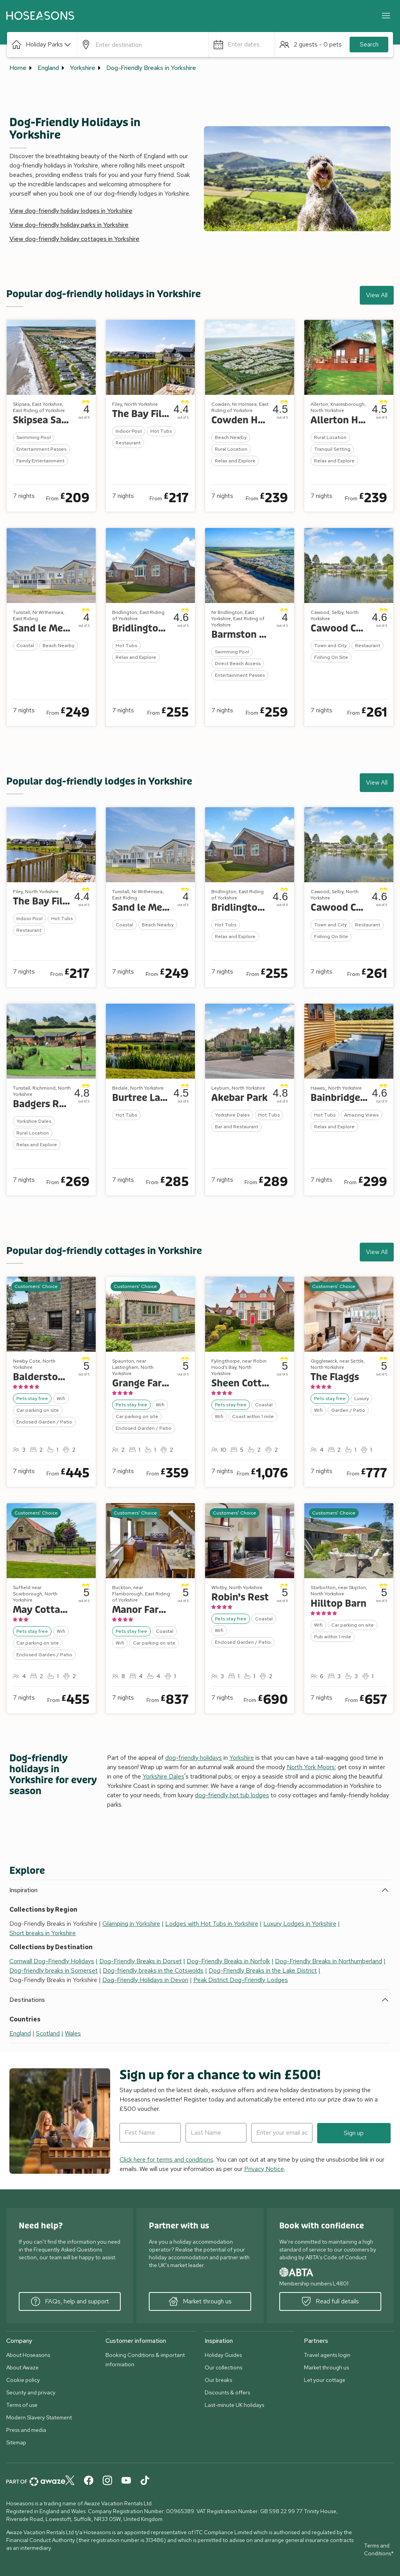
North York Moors (311, 1767)
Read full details (330, 2301)
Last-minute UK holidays (234, 2404)
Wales (73, 2033)
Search (369, 44)
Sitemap (16, 2442)
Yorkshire (82, 68)
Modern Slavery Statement (39, 2417)
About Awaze (22, 2367)
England (48, 68)
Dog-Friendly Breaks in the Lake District (263, 1970)
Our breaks (218, 2379)
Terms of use (22, 2404)
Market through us (200, 2301)
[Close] (386, 15)
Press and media (26, 2429)
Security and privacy (30, 2392)
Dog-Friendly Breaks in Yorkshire (151, 68)
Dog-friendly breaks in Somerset (53, 1970)
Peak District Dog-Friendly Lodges (240, 1980)
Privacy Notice (264, 2169)
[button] (42, 44)
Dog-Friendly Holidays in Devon (145, 1980)
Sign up (354, 2133)
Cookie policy (23, 2379)
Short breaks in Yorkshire (42, 1933)
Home (18, 68)
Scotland (48, 2033)
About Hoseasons (28, 2354)
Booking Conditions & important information (145, 2359)
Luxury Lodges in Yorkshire (299, 1924)
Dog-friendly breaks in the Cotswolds (153, 1970)
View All (377, 295)
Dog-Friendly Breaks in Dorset (140, 1961)
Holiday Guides (223, 2354)
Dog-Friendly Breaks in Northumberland (328, 1961)
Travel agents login (327, 2354)
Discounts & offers (227, 2392)
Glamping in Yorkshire (131, 1924)
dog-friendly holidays (193, 1758)
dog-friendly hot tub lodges (232, 1795)
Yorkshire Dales (163, 1776)
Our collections (223, 2367)
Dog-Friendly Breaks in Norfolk (228, 1961)
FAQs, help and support (70, 2301)
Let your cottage (324, 2379)
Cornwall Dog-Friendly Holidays (51, 1961)
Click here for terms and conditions (166, 2159)
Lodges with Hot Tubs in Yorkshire (211, 1924)
